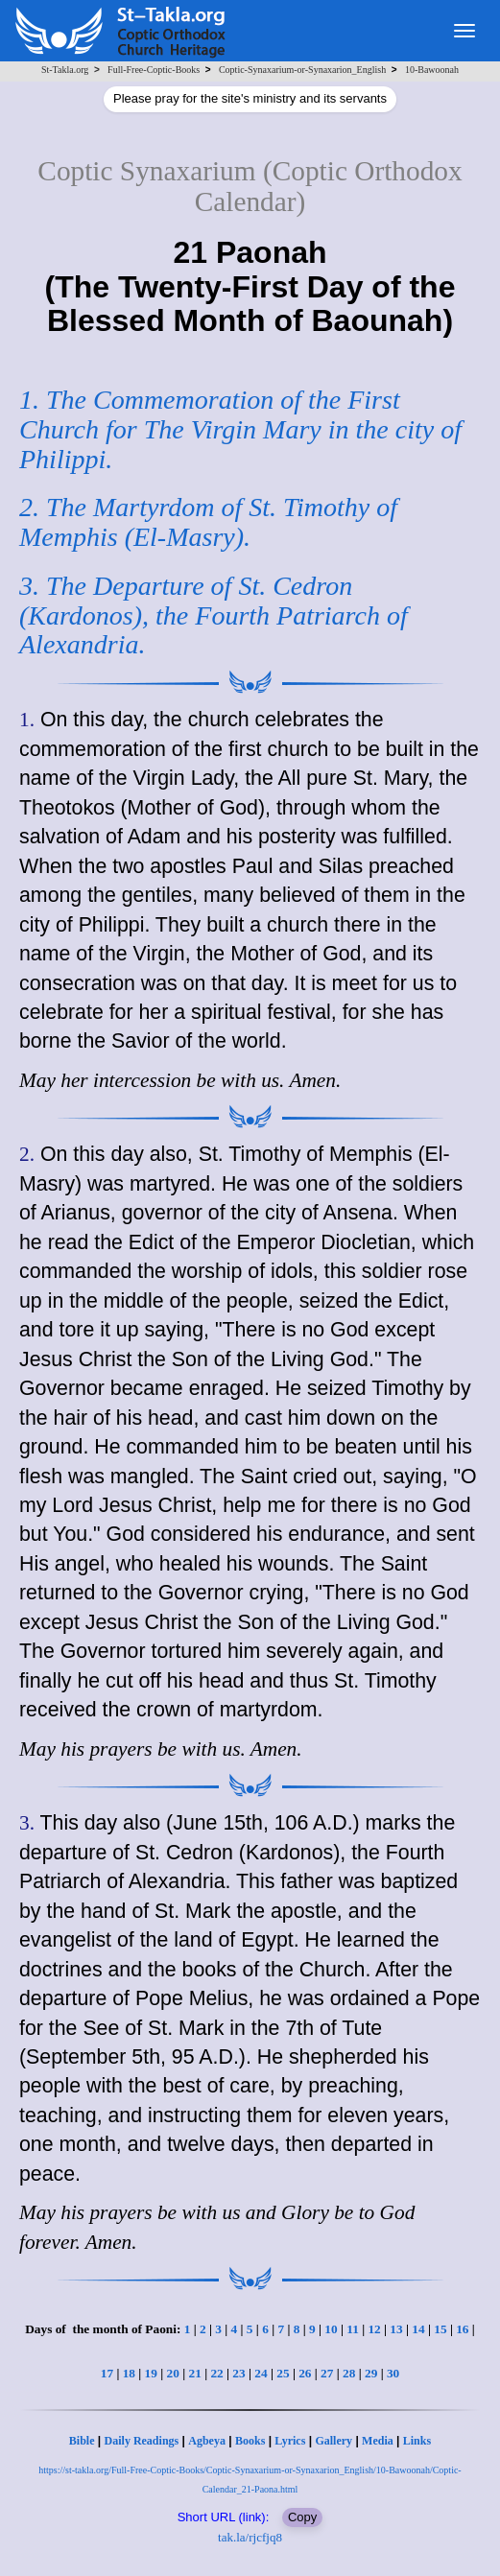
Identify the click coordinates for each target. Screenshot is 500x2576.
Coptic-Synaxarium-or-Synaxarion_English (302, 69)
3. (27, 1822)
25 (282, 2373)
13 (396, 2329)
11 (352, 2329)
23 (238, 2373)
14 (418, 2329)
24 (260, 2373)
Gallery (333, 2440)
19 (151, 2373)
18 (129, 2373)
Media (377, 2440)
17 (107, 2373)
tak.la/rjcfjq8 (250, 2537)
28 (349, 2373)
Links (417, 2440)
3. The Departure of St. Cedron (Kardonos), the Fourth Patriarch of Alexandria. (213, 615)
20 (173, 2373)
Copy (302, 2517)
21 (194, 2373)
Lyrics (289, 2440)
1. (27, 719)
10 (330, 2329)
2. (27, 1154)
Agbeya (207, 2440)
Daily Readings (142, 2440)
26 (304, 2373)
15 (440, 2329)
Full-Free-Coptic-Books (153, 69)
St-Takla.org (64, 69)
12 (374, 2329)
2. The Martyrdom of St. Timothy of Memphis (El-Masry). (208, 522)
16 (462, 2329)
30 (393, 2373)
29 (371, 2373)
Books (250, 2440)
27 (327, 2373)
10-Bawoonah (432, 69)
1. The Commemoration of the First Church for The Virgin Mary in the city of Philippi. (240, 429)
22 (216, 2373)
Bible (82, 2440)
